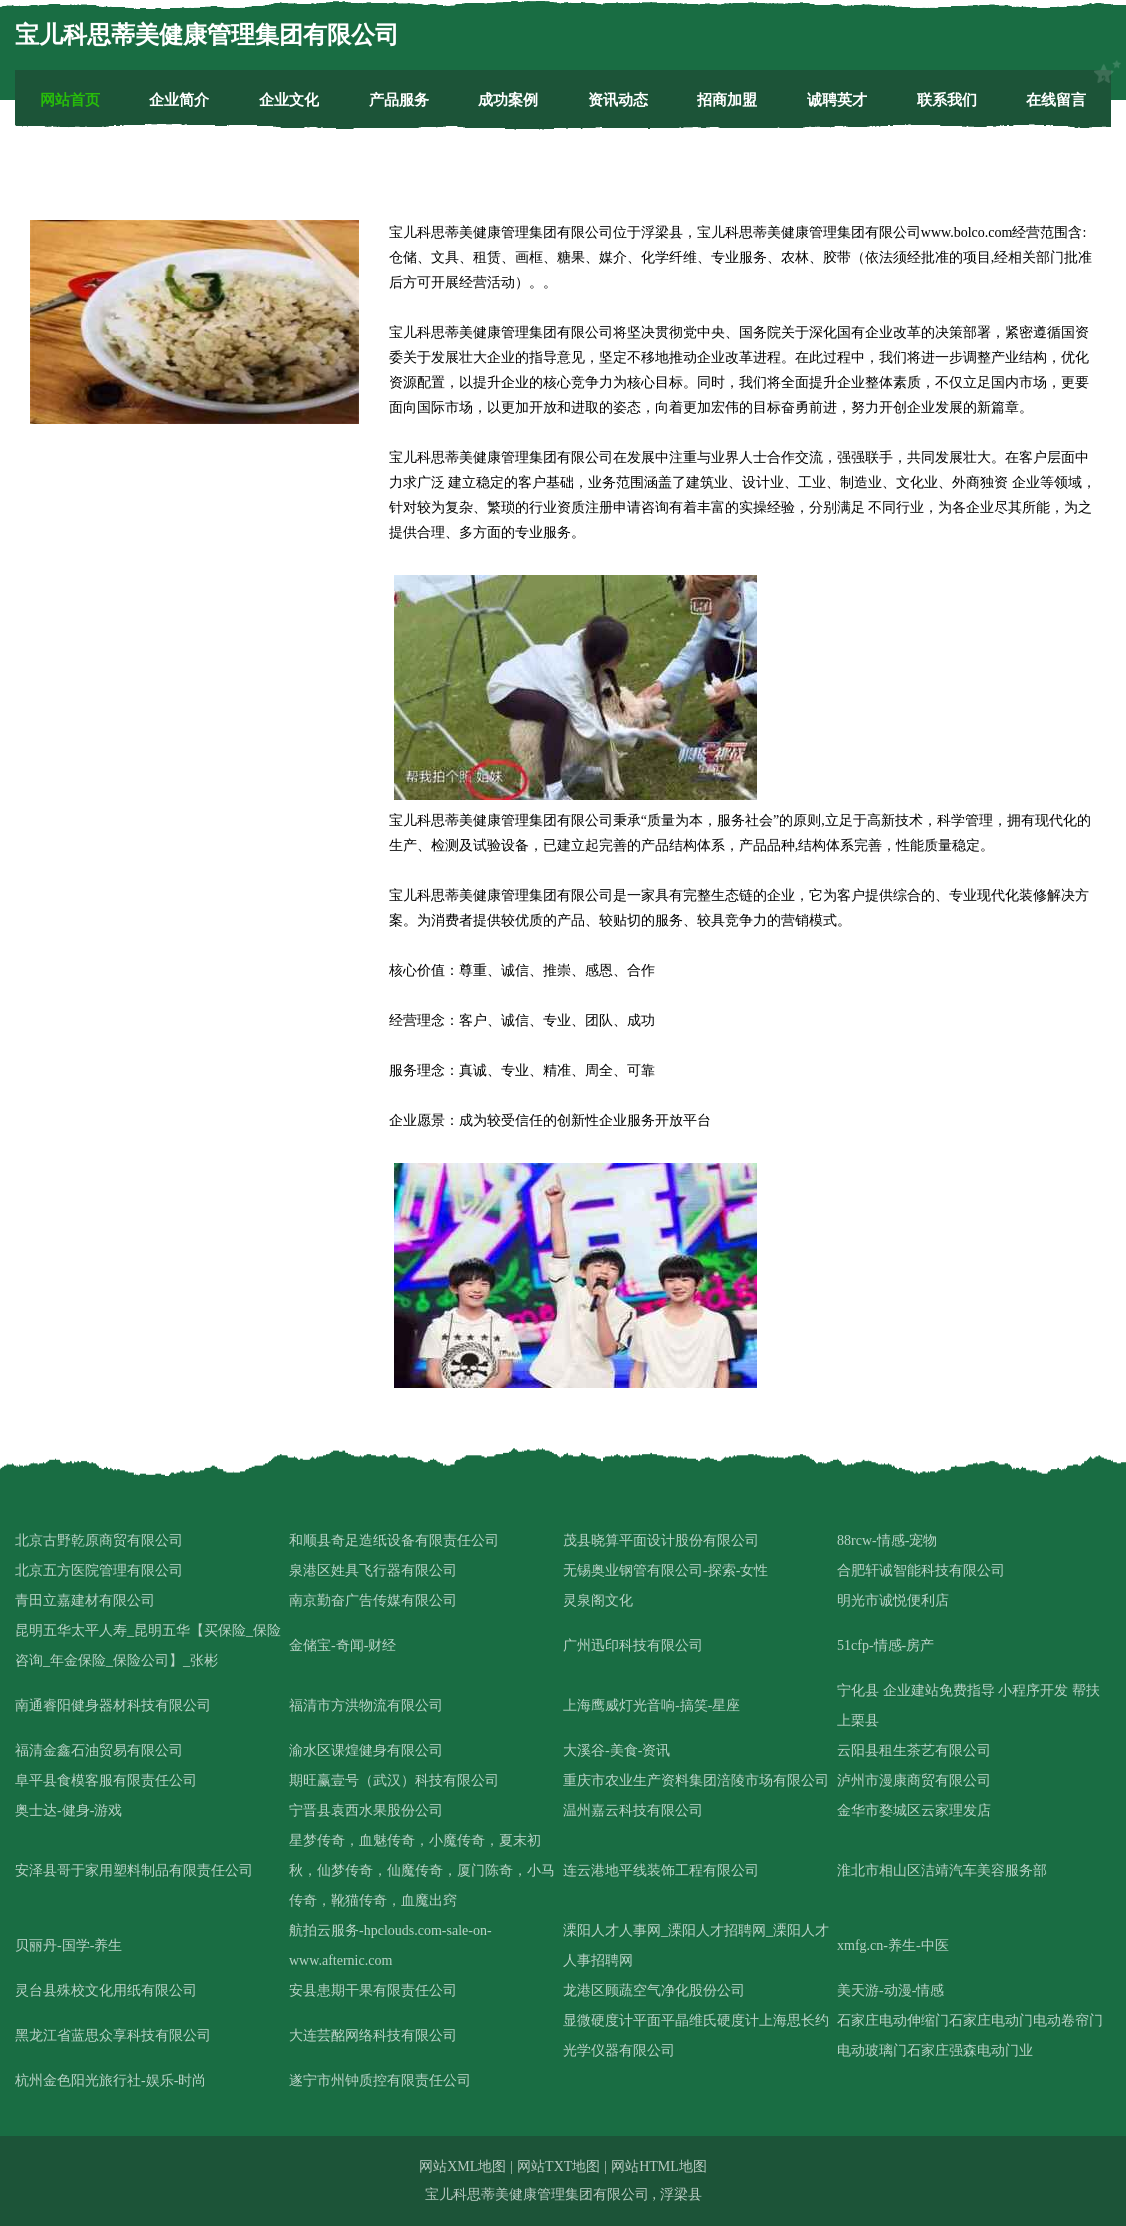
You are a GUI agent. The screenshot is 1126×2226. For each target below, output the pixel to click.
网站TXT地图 (558, 2166)
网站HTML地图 (659, 2166)
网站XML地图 (462, 2166)
